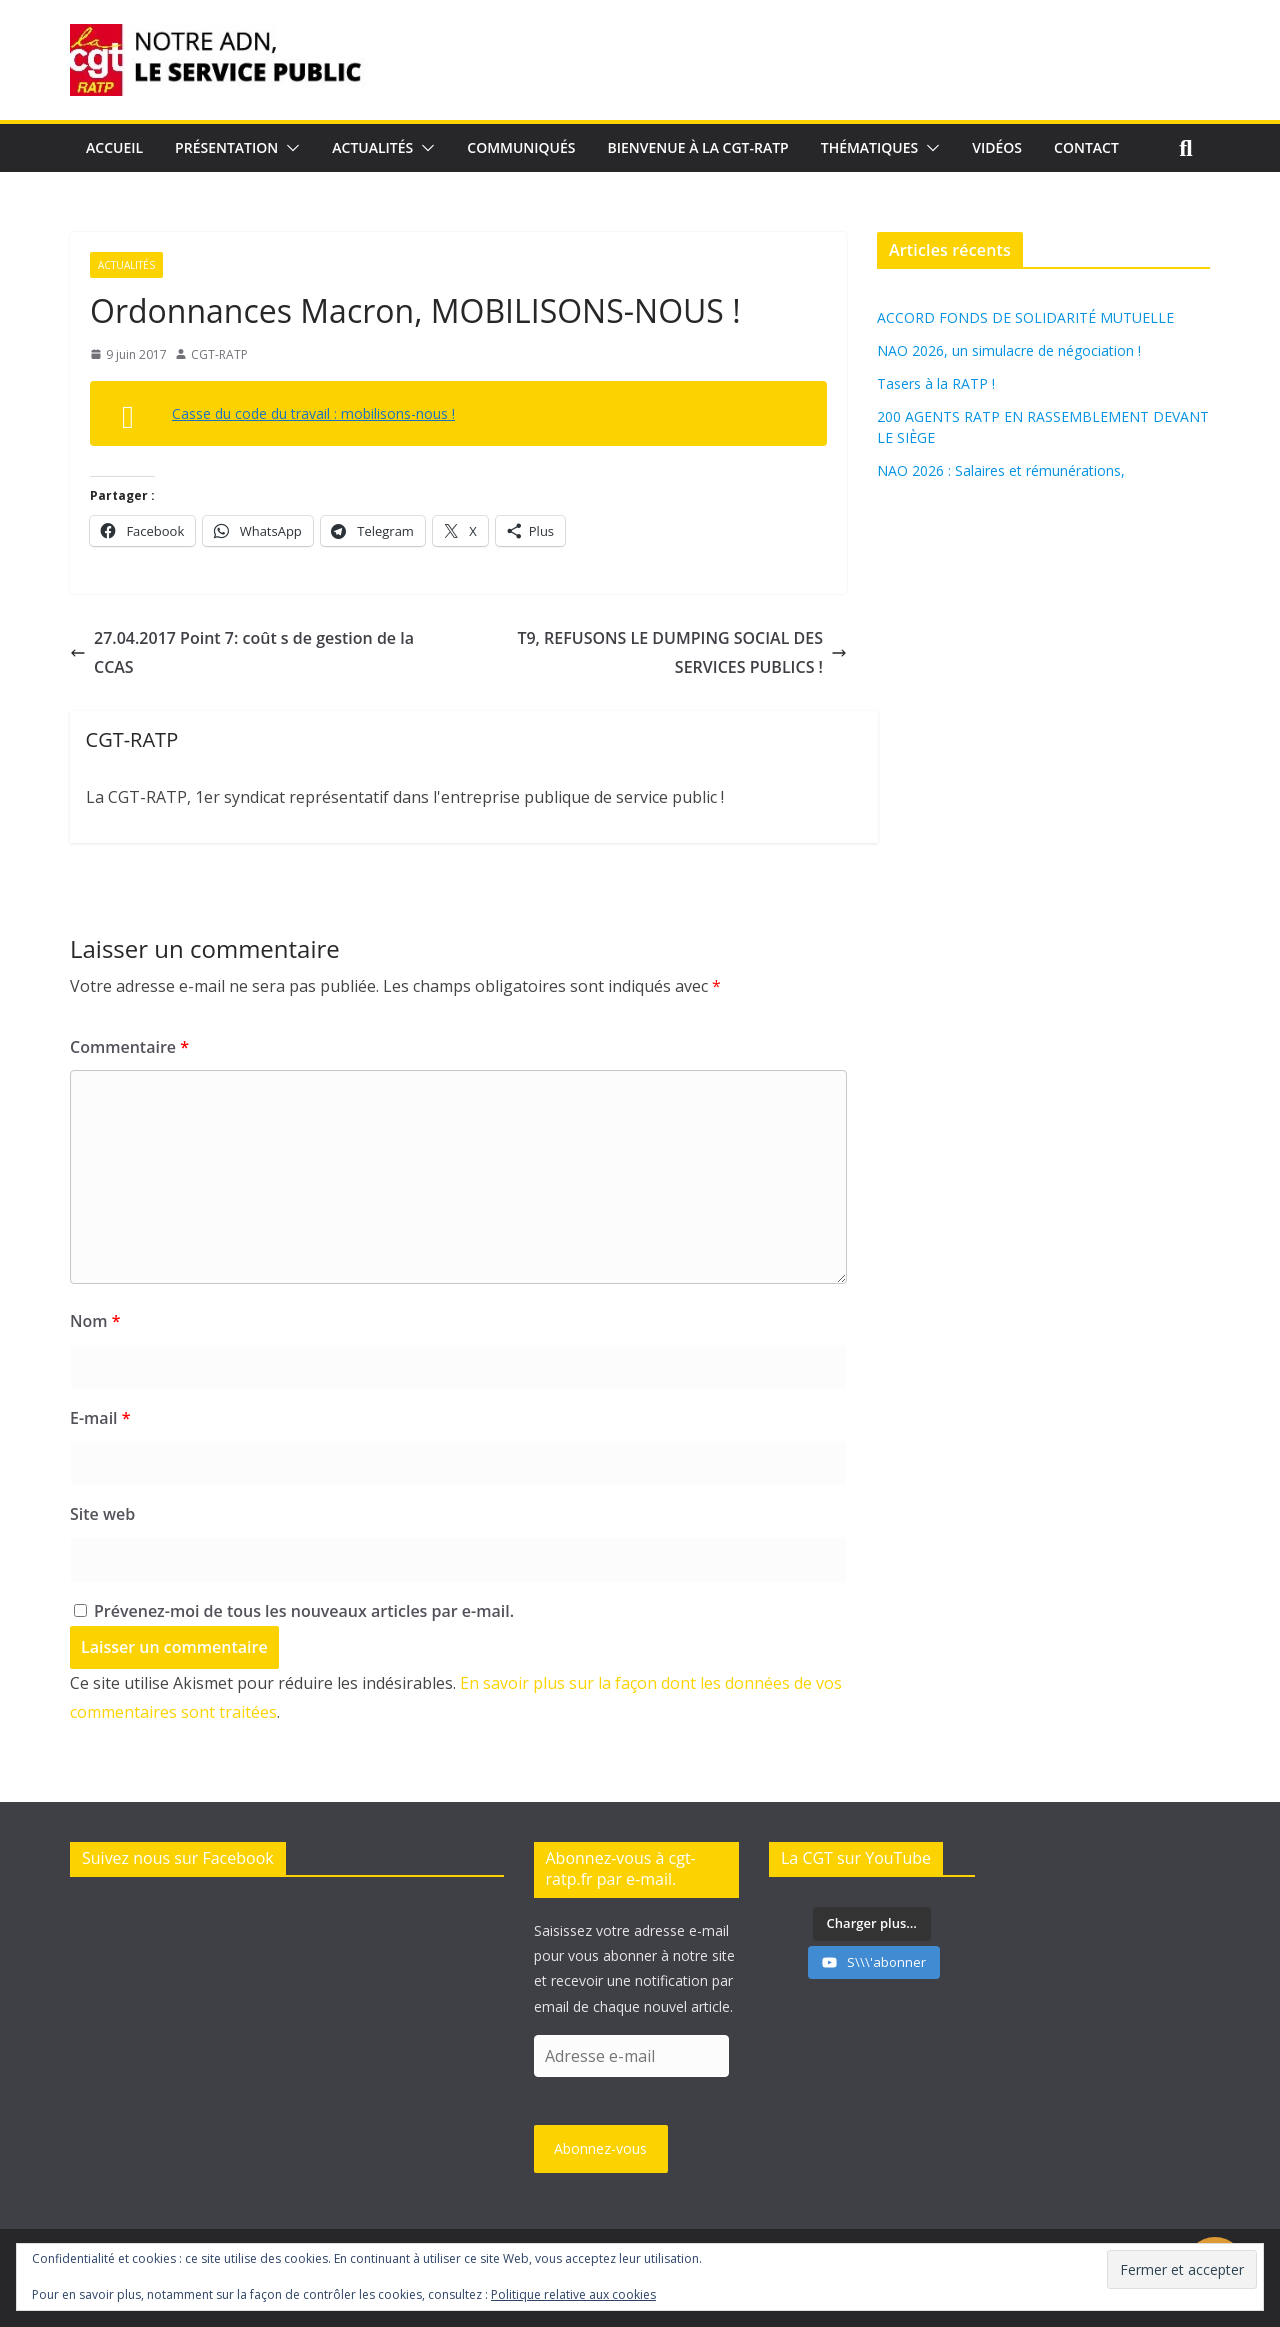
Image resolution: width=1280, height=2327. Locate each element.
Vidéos (997, 147)
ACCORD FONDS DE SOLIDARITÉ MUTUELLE (1025, 317)
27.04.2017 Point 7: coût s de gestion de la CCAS (242, 652)
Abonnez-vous (600, 2148)
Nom (95, 1321)
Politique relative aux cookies (573, 2294)
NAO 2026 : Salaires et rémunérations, (1001, 470)
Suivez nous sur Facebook (178, 1858)
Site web (102, 1514)
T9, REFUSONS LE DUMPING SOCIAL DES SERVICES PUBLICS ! (682, 652)
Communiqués (521, 147)
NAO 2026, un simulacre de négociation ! (1009, 350)
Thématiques (870, 147)
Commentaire (129, 1047)
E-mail (100, 1418)
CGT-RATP (219, 354)
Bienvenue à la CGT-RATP (698, 147)
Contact (1086, 147)
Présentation (226, 147)
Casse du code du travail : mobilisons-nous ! (313, 413)
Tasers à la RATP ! (936, 383)
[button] (289, 148)
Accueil (114, 147)
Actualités (372, 147)
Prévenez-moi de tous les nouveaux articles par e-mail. (304, 1611)
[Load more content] (872, 1924)
